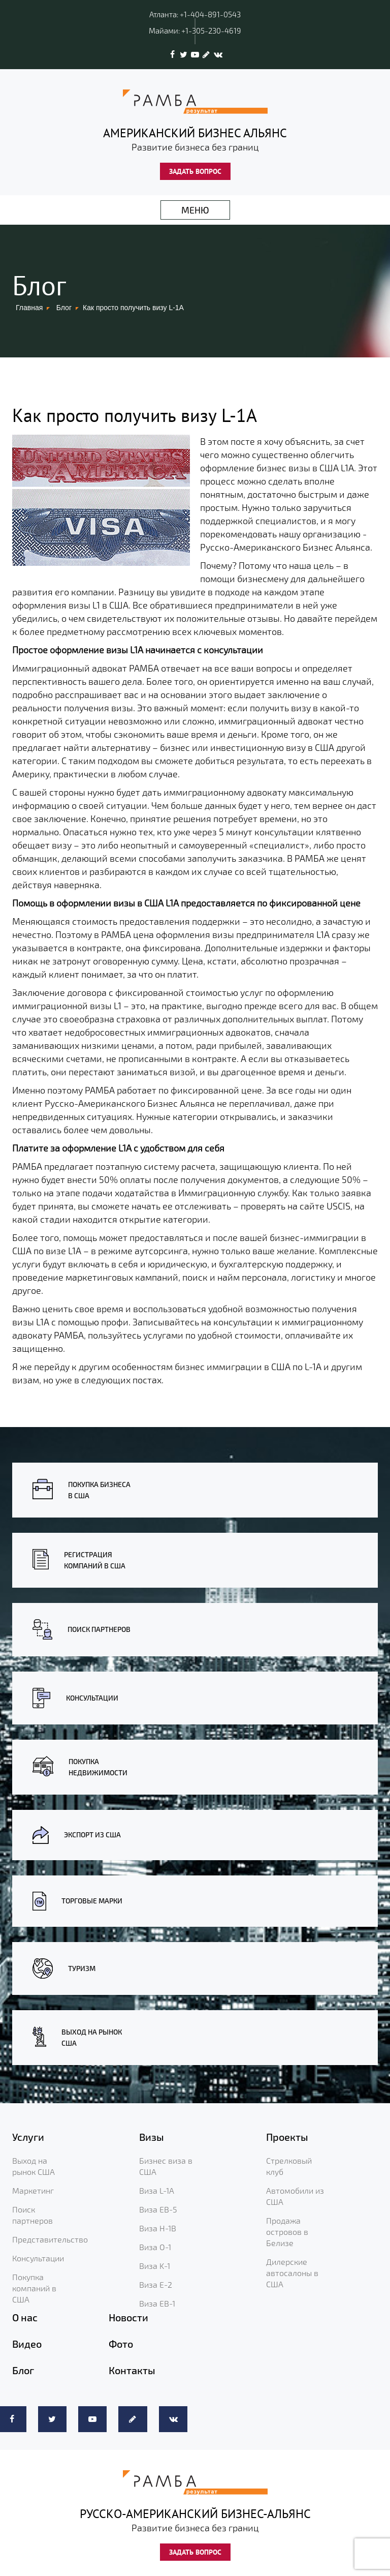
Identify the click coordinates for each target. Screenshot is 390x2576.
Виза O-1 (155, 2247)
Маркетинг (33, 2190)
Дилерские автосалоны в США (292, 2273)
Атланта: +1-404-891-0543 (195, 14)
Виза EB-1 (157, 2303)
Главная (29, 308)
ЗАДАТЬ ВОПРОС (195, 171)
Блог (64, 308)
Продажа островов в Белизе (287, 2232)
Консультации (38, 2258)
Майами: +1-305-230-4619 (195, 30)
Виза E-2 (155, 2284)
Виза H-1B (157, 2228)
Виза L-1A (156, 2190)
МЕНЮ (195, 210)
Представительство (50, 2239)
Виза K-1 (154, 2265)
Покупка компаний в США (34, 2288)
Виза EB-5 (158, 2209)
